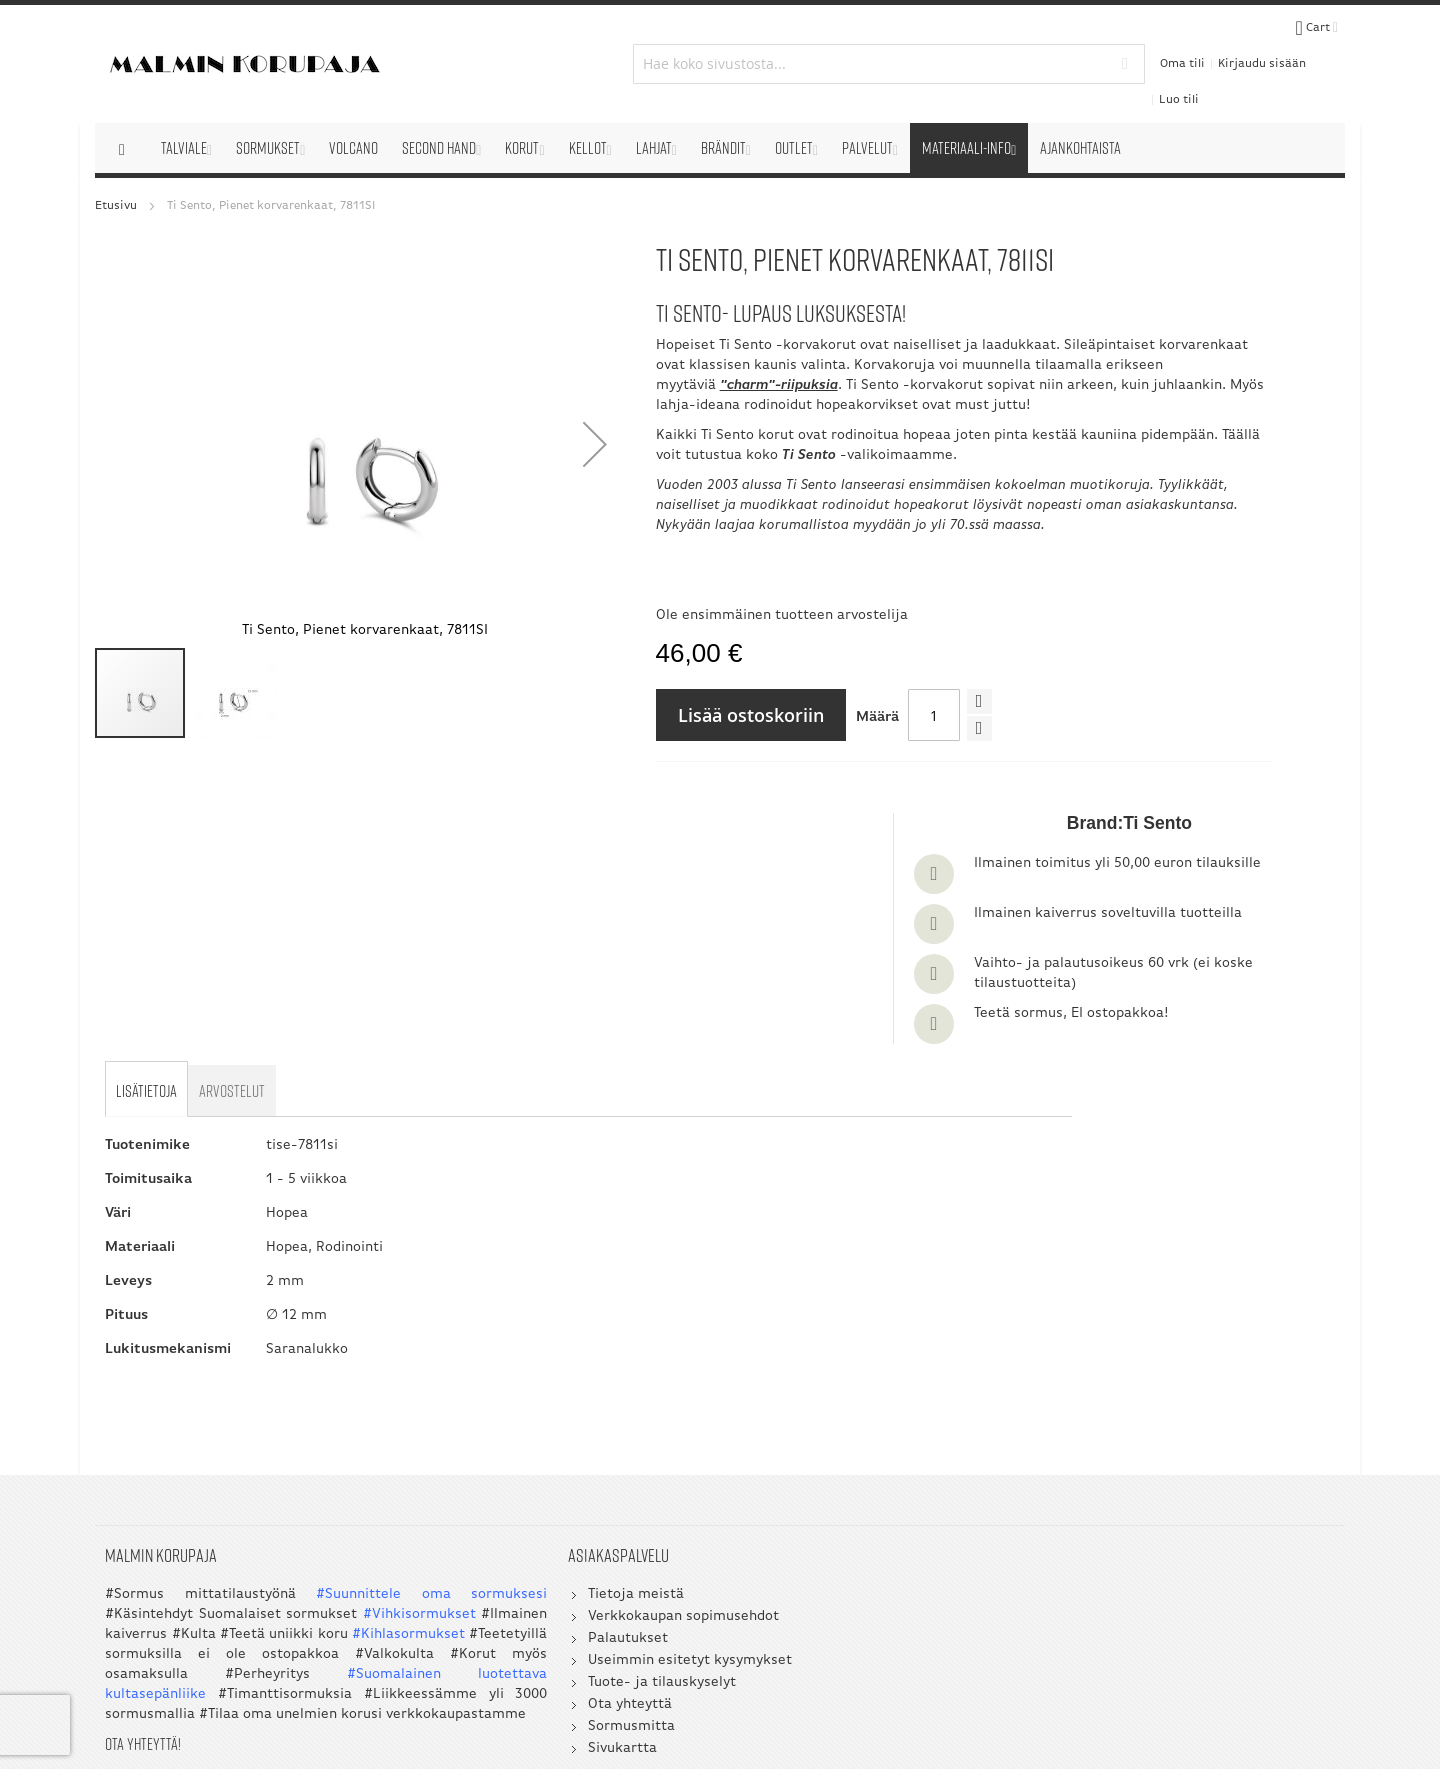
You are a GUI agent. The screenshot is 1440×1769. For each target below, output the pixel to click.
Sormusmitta (483, 1468)
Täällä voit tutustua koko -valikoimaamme (774, 431)
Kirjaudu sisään (1182, 42)
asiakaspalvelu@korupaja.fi (885, 1486)
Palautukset (480, 1380)
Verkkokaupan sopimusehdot (535, 1358)
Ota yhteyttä (482, 1446)
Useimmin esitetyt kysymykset (542, 1402)
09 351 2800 (899, 1436)
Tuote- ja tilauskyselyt (514, 1424)
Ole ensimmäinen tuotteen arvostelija (650, 611)
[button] (459, 400)
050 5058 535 (1216, 1436)
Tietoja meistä (488, 1336)
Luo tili (1259, 42)
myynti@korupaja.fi (859, 1526)
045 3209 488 (939, 1456)
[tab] (149, 829)
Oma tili (1102, 42)
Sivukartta (474, 1490)
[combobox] (720, 42)
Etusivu (116, 162)
